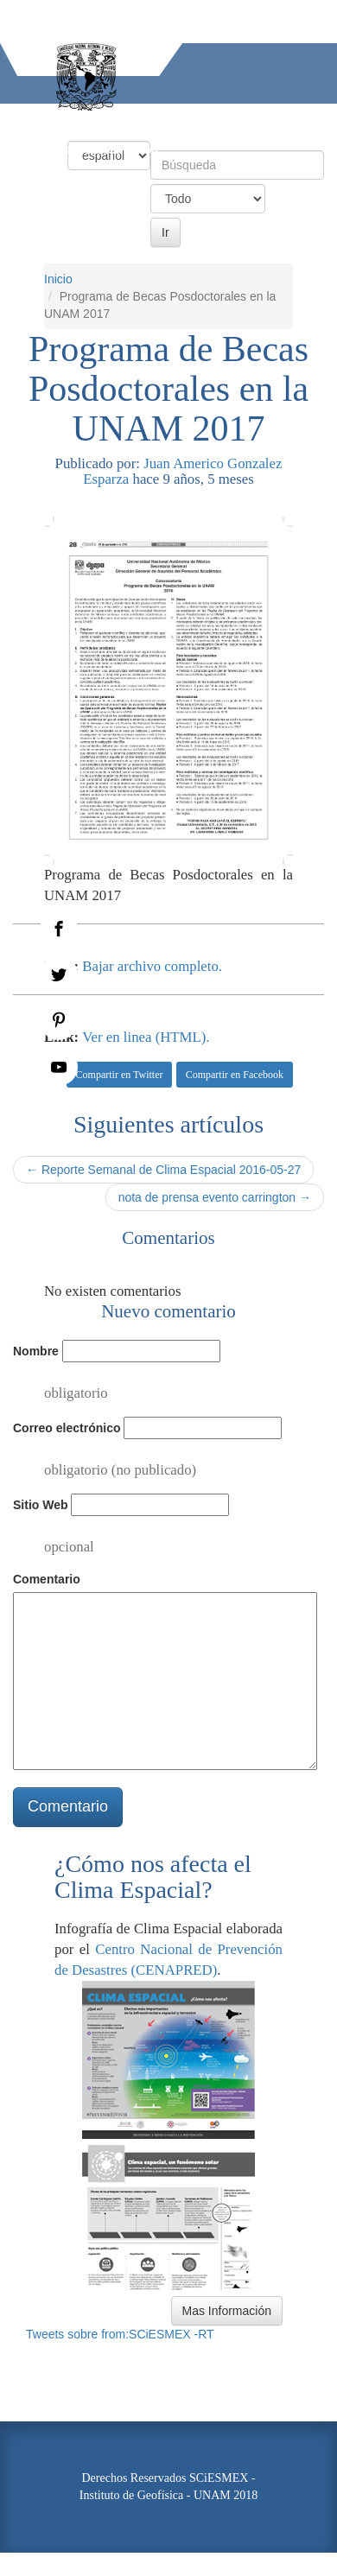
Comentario (46, 1579)
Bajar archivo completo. (152, 966)
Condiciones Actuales (112, 118)
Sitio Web (40, 1505)
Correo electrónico (66, 1428)
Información (121, 149)
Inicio (17, 118)
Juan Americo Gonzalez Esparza (182, 471)
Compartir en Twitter (119, 1075)
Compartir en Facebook (234, 1075)
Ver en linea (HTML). (145, 1037)
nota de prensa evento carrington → (214, 1197)
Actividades (34, 149)
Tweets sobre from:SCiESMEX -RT (120, 2334)
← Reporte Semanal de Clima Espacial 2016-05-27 (163, 1170)
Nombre (36, 1351)
